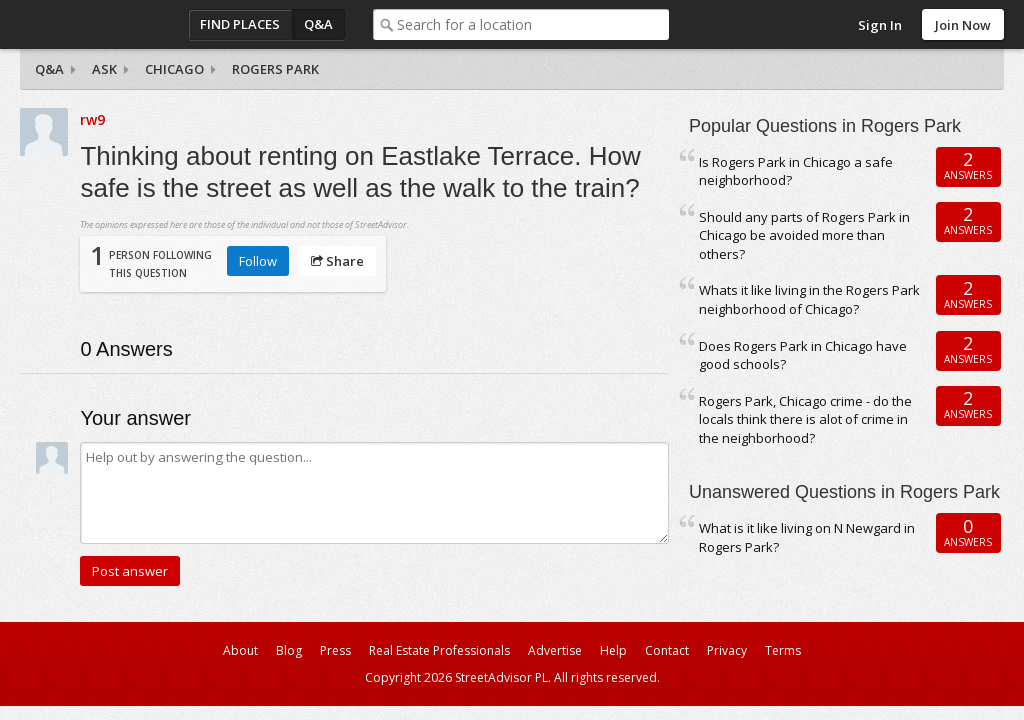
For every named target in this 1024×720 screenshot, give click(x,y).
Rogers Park (275, 69)
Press (335, 650)
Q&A (318, 24)
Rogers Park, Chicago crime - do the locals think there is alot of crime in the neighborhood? (805, 419)
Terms (783, 650)
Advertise (555, 650)
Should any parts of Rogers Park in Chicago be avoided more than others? (804, 235)
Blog (289, 650)
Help (613, 650)
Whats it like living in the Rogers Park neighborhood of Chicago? (809, 299)
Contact (667, 650)
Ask (104, 69)
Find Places (240, 24)
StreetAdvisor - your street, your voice (100, 24)
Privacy (727, 650)
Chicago (174, 69)
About (240, 650)
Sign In (880, 25)
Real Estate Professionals (439, 650)
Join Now (963, 25)
